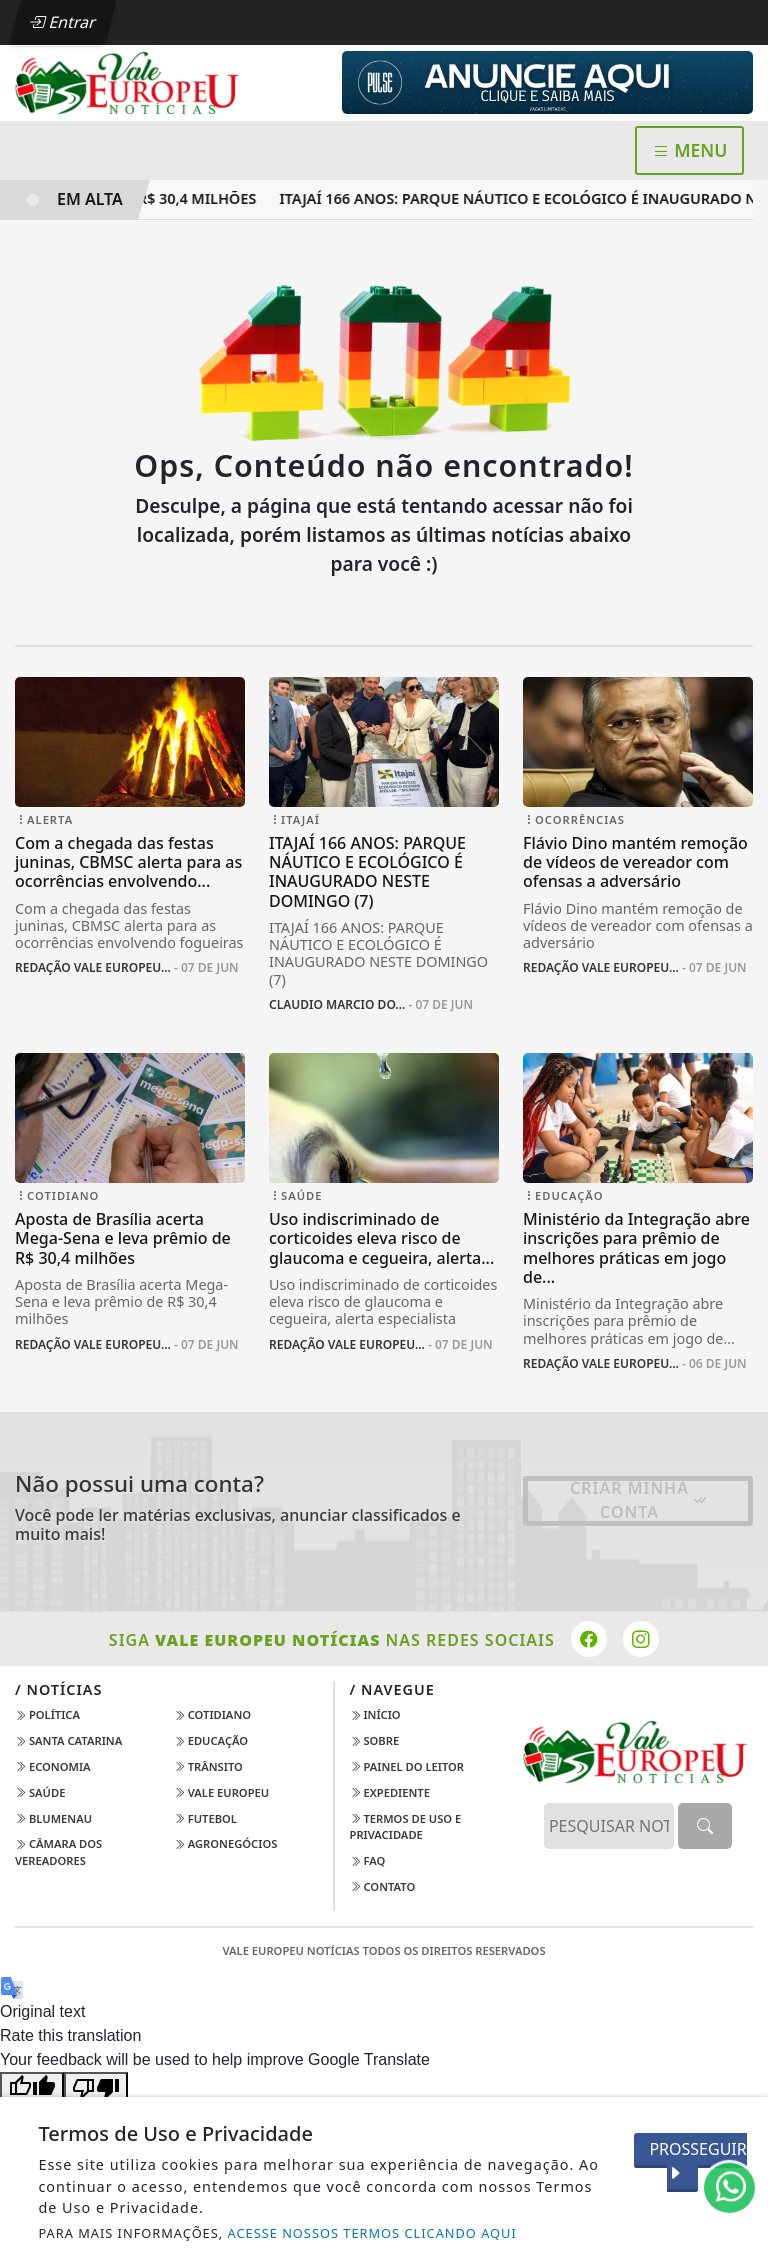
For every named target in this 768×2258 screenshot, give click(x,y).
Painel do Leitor (407, 1766)
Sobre (375, 1740)
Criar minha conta (639, 1500)
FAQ (368, 1860)
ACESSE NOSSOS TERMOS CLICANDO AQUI (372, 2233)
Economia (53, 1766)
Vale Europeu (221, 1792)
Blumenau (53, 1818)
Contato (383, 1886)
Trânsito (208, 1766)
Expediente (390, 1792)
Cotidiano (212, 1714)
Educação (211, 1740)
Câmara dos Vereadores (58, 1852)
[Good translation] (32, 2087)
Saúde (40, 1792)
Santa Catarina (68, 1740)
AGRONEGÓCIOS (226, 1843)
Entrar (63, 22)
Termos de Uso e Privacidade (406, 1827)
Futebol (205, 1818)
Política (47, 1714)
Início (375, 1714)
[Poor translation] (96, 2087)
